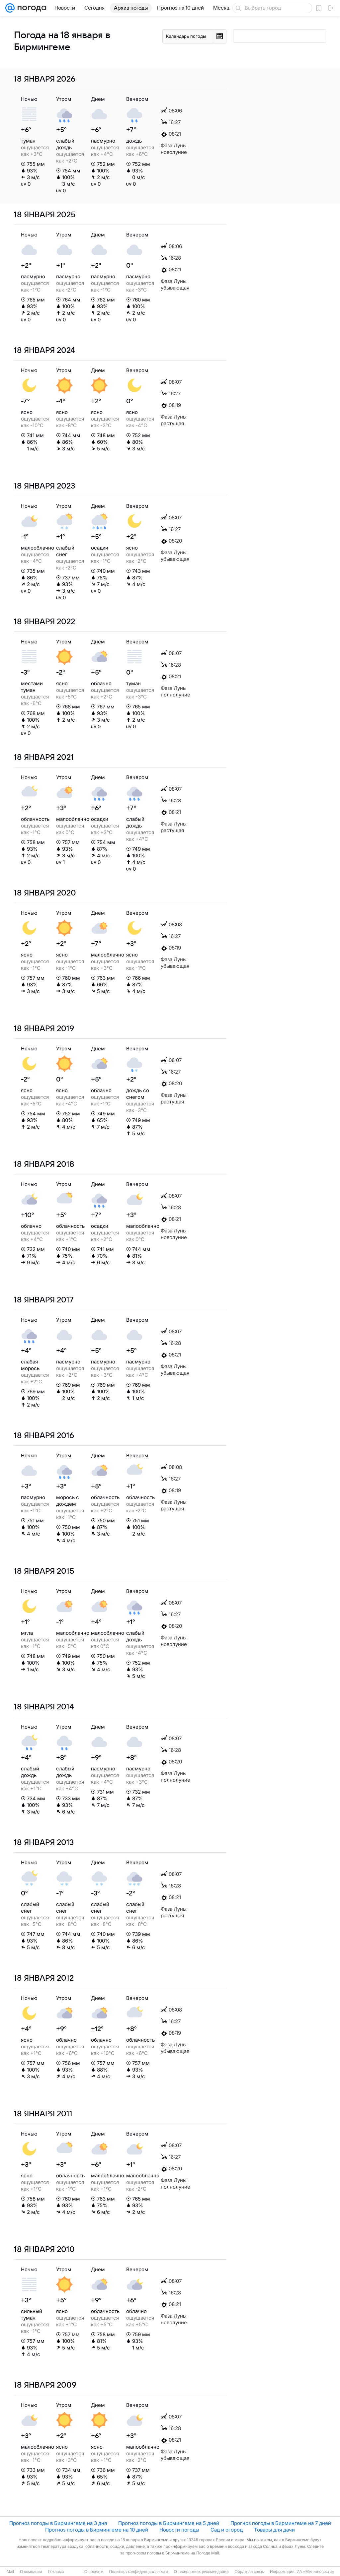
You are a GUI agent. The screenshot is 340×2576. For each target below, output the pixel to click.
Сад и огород (227, 2530)
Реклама (56, 2571)
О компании (31, 2571)
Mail (10, 2571)
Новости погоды (179, 2530)
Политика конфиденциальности (138, 2571)
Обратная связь (249, 2571)
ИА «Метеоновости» (315, 2571)
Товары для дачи (274, 2530)
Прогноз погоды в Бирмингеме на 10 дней (96, 2530)
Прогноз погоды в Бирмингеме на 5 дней (168, 2523)
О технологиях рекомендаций (201, 2571)
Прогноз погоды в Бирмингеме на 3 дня (58, 2523)
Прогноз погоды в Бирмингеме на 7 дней (280, 2523)
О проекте (93, 2571)
